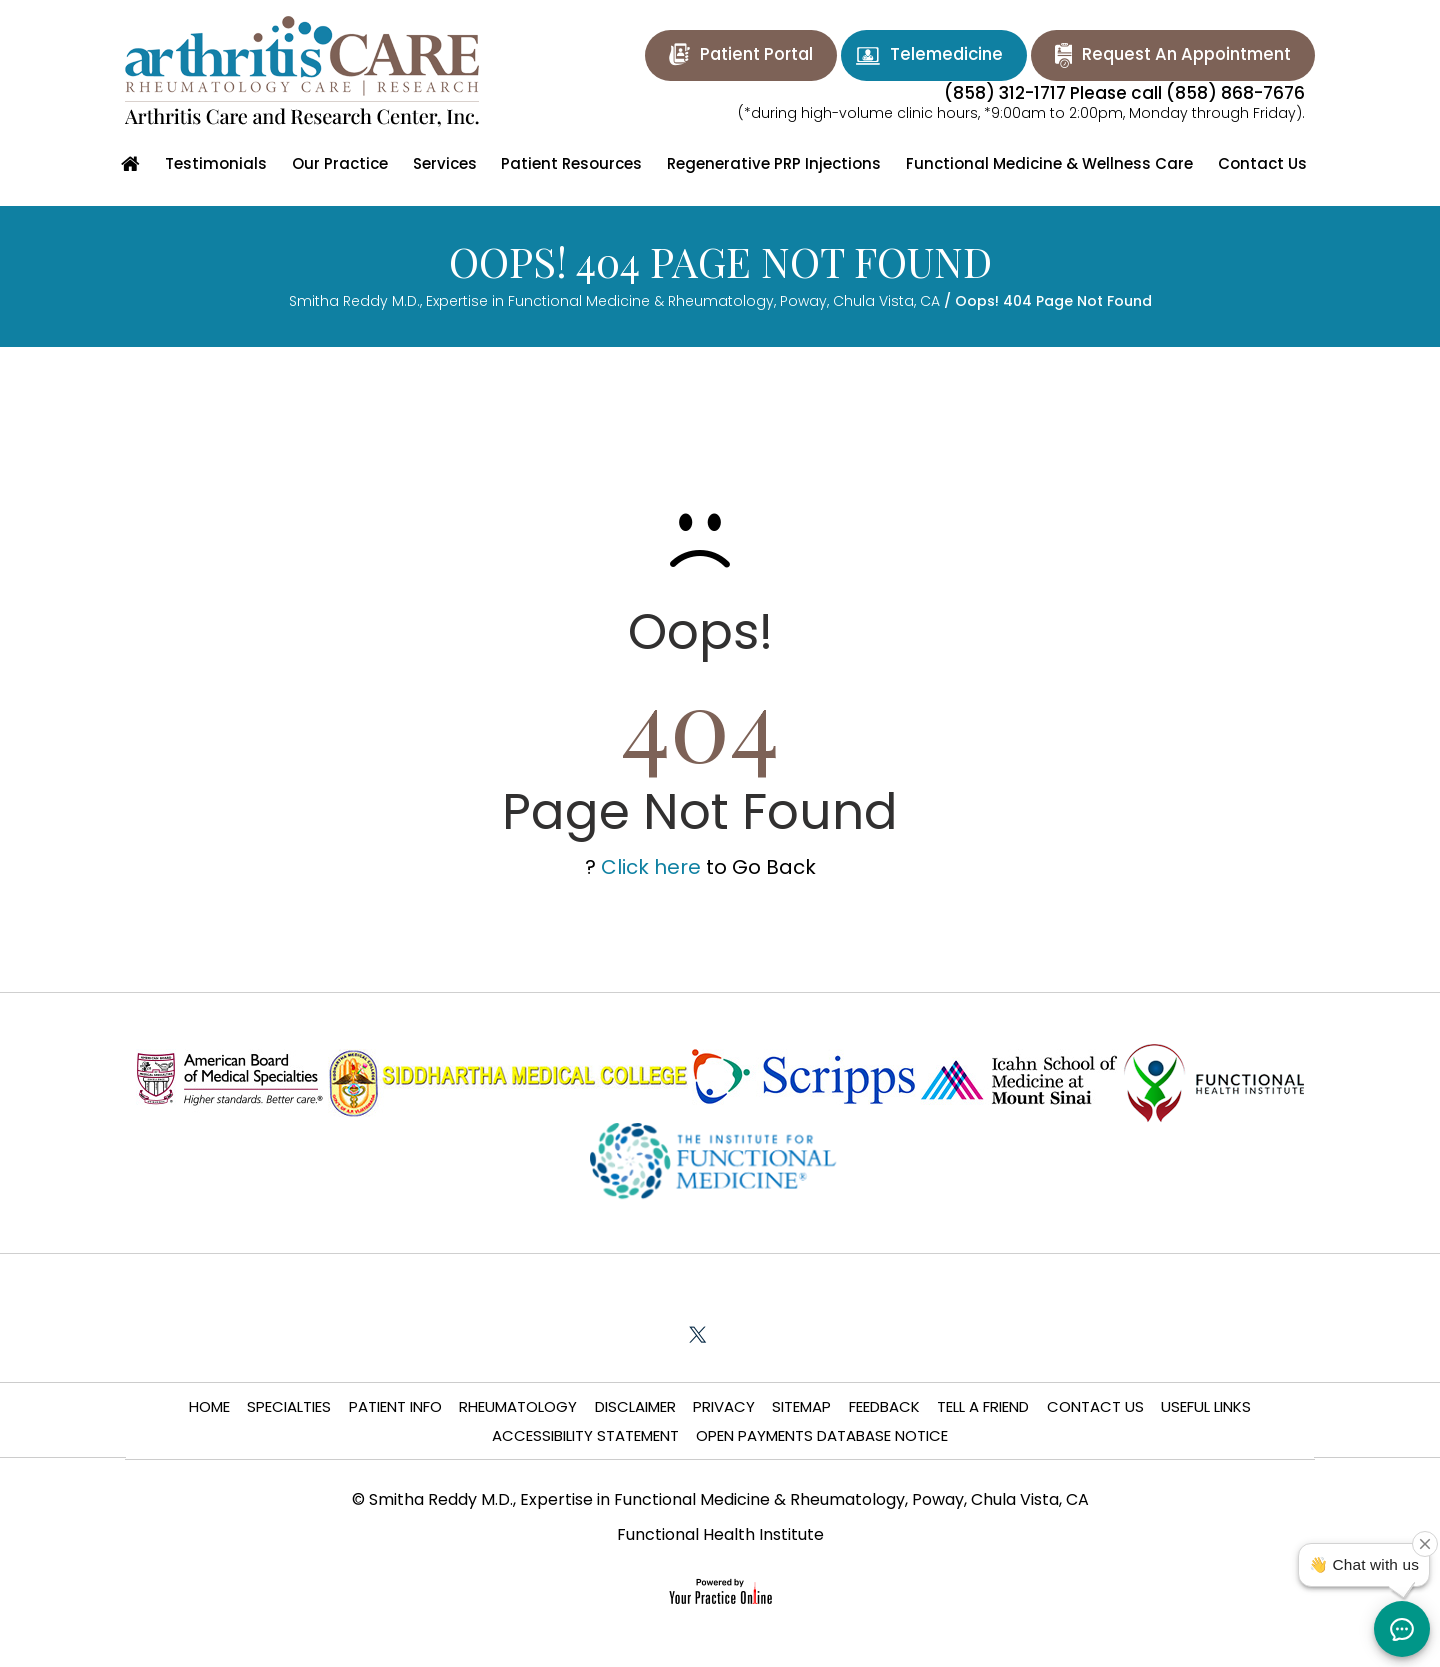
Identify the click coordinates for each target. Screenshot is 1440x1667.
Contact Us (1097, 1406)
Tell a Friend (985, 1406)
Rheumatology (517, 1406)
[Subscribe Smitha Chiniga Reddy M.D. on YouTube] (787, 1334)
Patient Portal (735, 54)
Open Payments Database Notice (823, 1436)
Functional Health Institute (720, 1536)
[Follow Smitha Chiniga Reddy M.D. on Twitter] (697, 1334)
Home (206, 1406)
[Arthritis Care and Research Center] (302, 71)
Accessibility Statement (585, 1436)
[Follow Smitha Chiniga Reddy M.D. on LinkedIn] (742, 1334)
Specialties (287, 1406)
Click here (651, 867)
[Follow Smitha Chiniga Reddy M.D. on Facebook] (652, 1334)
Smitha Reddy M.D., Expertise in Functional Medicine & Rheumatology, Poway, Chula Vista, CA (614, 301)
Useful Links (1209, 1406)
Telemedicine (931, 55)
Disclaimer (634, 1406)
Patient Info (393, 1406)
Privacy (724, 1406)
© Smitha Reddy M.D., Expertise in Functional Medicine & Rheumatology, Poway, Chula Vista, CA (720, 1501)
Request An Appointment (1180, 54)
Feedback (885, 1406)
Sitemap (802, 1406)
